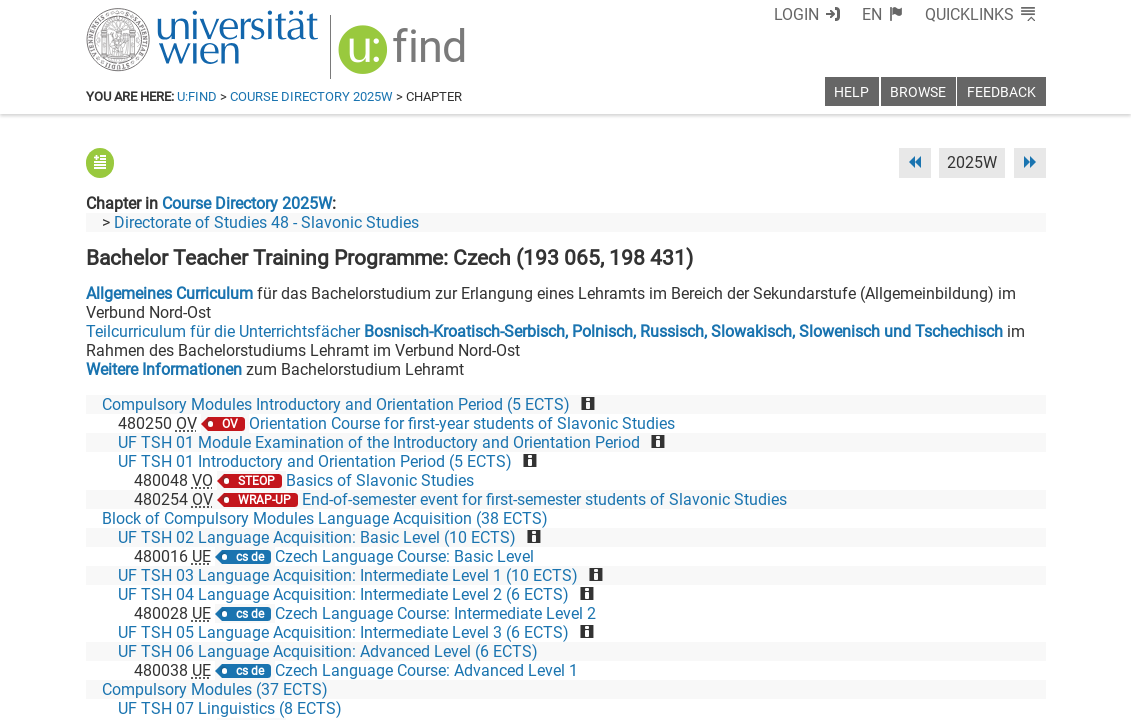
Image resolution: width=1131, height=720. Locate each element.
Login (796, 14)
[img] (404, 56)
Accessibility (762, 697)
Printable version (987, 697)
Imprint (681, 697)
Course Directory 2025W (311, 96)
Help (851, 92)
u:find (197, 96)
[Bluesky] (885, 636)
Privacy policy (867, 697)
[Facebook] (821, 636)
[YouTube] (949, 636)
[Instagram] (1013, 636)
